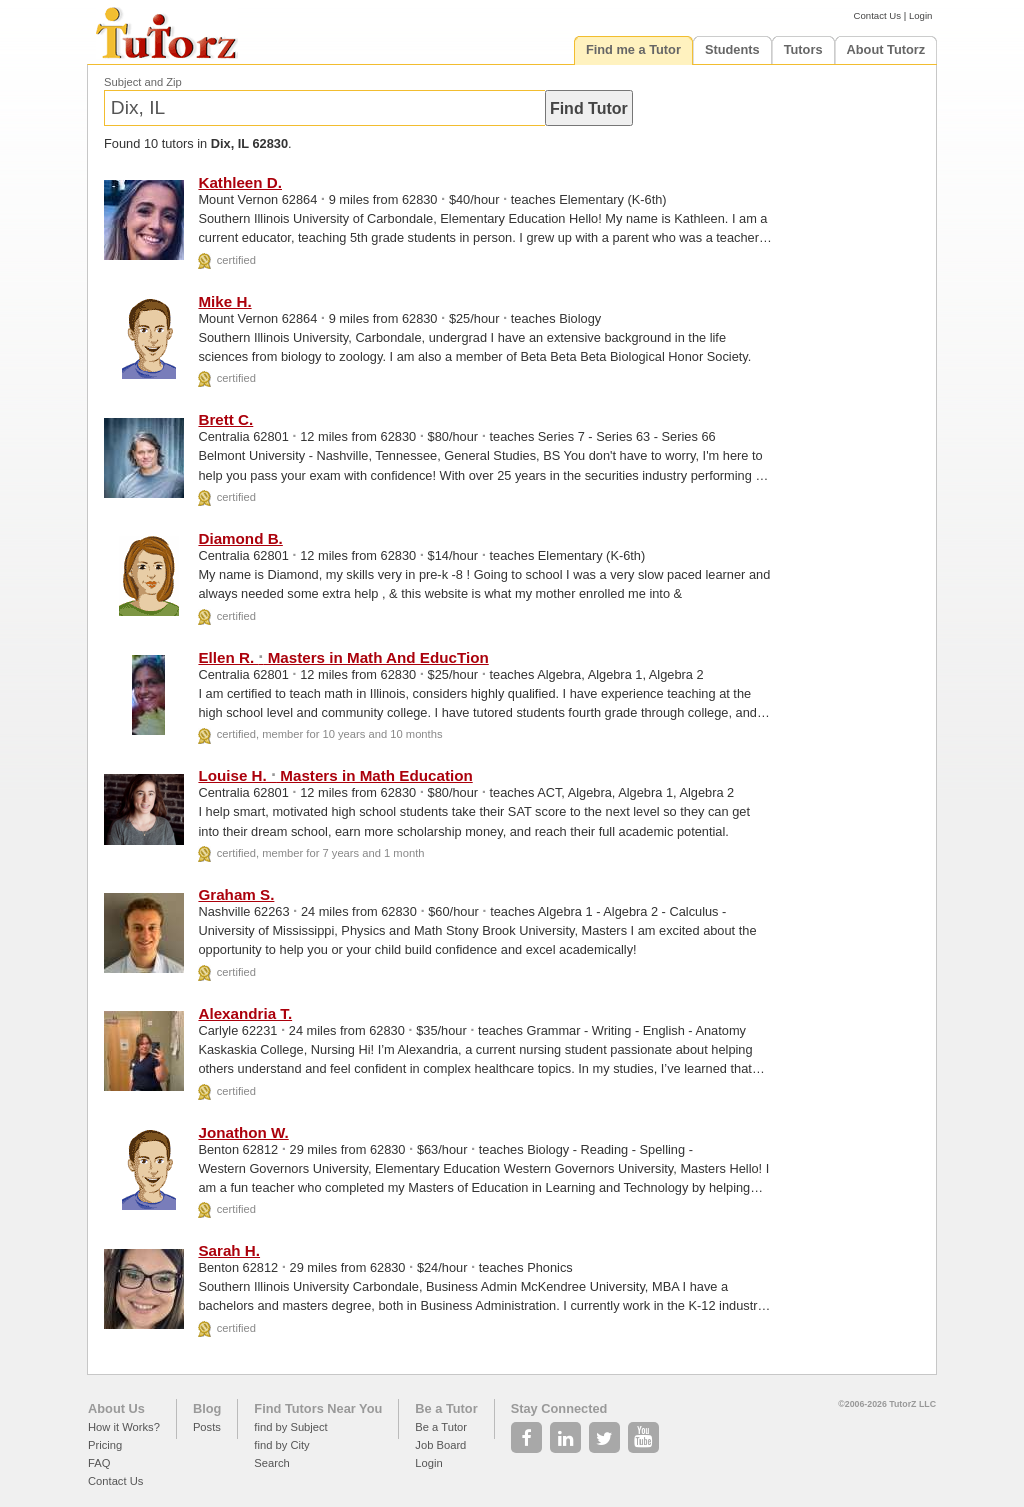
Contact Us (877, 15)
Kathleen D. (240, 182)
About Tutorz (886, 49)
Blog (207, 1408)
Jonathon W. (243, 1132)
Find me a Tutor (633, 49)
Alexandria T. (245, 1013)
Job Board (440, 1445)
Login (920, 15)
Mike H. (224, 301)
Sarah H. (229, 1250)
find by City (281, 1445)
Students (732, 49)
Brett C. (225, 419)
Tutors (803, 49)
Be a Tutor (446, 1408)
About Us (116, 1408)
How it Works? (124, 1427)
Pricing (105, 1445)
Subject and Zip (143, 82)
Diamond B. (240, 538)
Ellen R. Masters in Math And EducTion (343, 657)
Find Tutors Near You (318, 1408)
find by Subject (290, 1427)
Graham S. (236, 894)
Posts (207, 1427)
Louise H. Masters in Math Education (335, 775)
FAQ (99, 1463)
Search (271, 1463)
